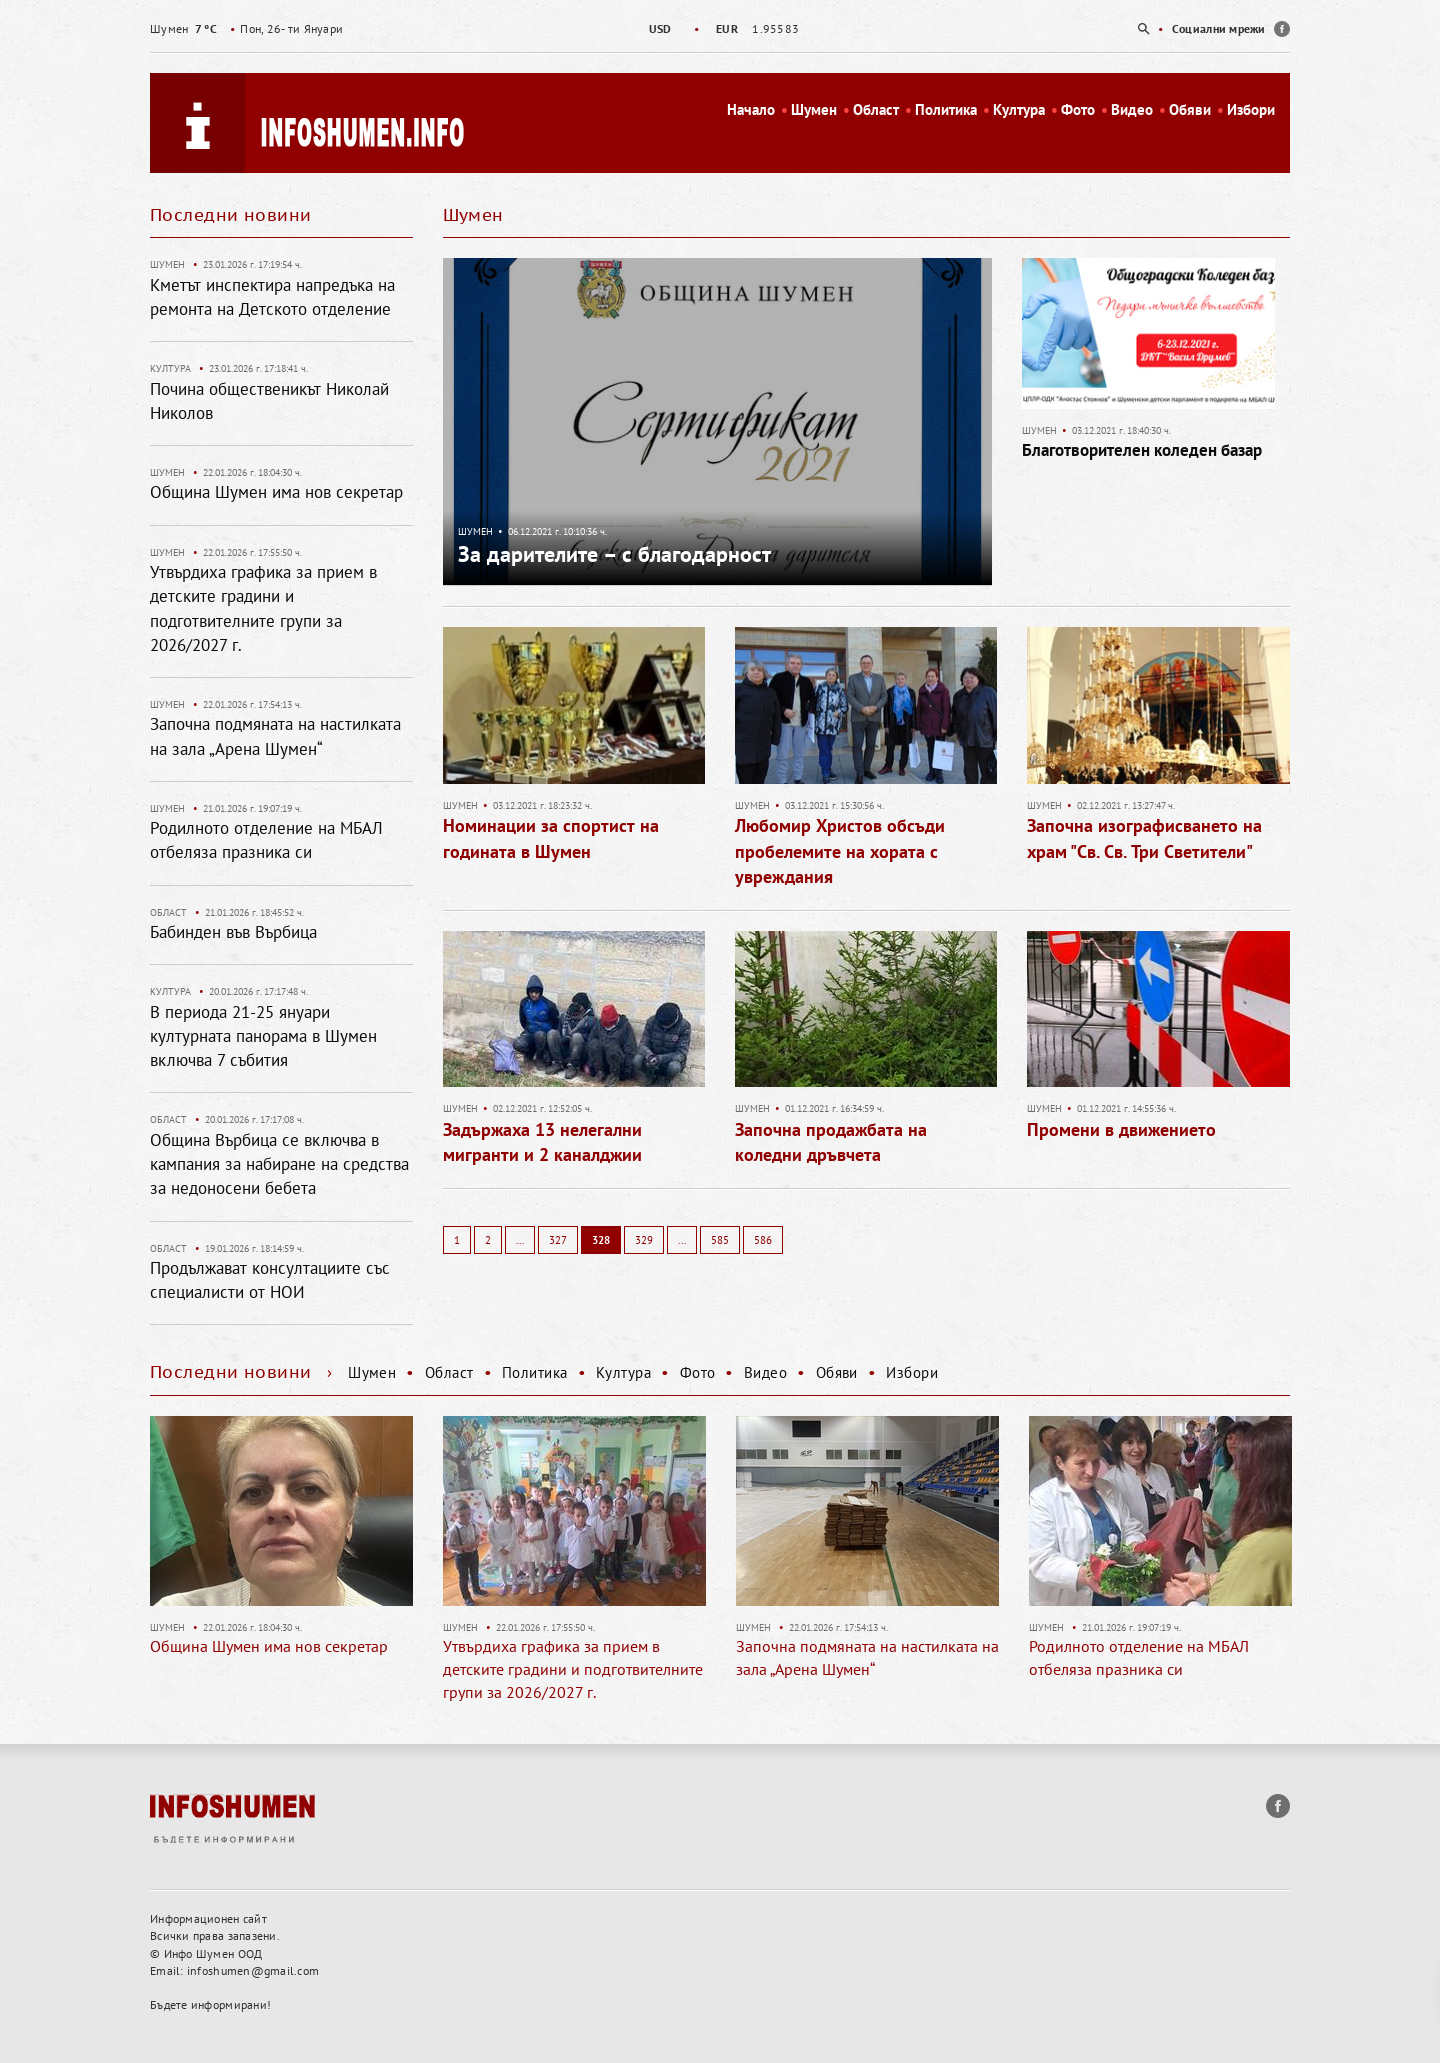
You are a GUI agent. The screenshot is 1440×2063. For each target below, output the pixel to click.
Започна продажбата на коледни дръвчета (831, 1142)
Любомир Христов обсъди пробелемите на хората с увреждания (840, 851)
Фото (1078, 109)
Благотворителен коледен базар (1142, 450)
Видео (1132, 109)
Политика (946, 109)
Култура (1019, 109)
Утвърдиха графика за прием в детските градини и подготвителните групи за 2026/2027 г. (573, 1669)
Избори (1251, 109)
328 (601, 1240)
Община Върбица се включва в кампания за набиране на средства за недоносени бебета (279, 1164)
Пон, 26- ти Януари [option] (246, 28)
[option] (720, 28)
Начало (751, 109)
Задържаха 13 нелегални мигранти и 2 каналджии (542, 1142)
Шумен (814, 109)
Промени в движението (1121, 1129)
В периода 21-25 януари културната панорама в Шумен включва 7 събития (263, 1036)
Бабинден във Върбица (233, 932)
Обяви (1190, 109)
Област (876, 109)
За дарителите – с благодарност (614, 554)
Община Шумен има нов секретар (276, 492)
